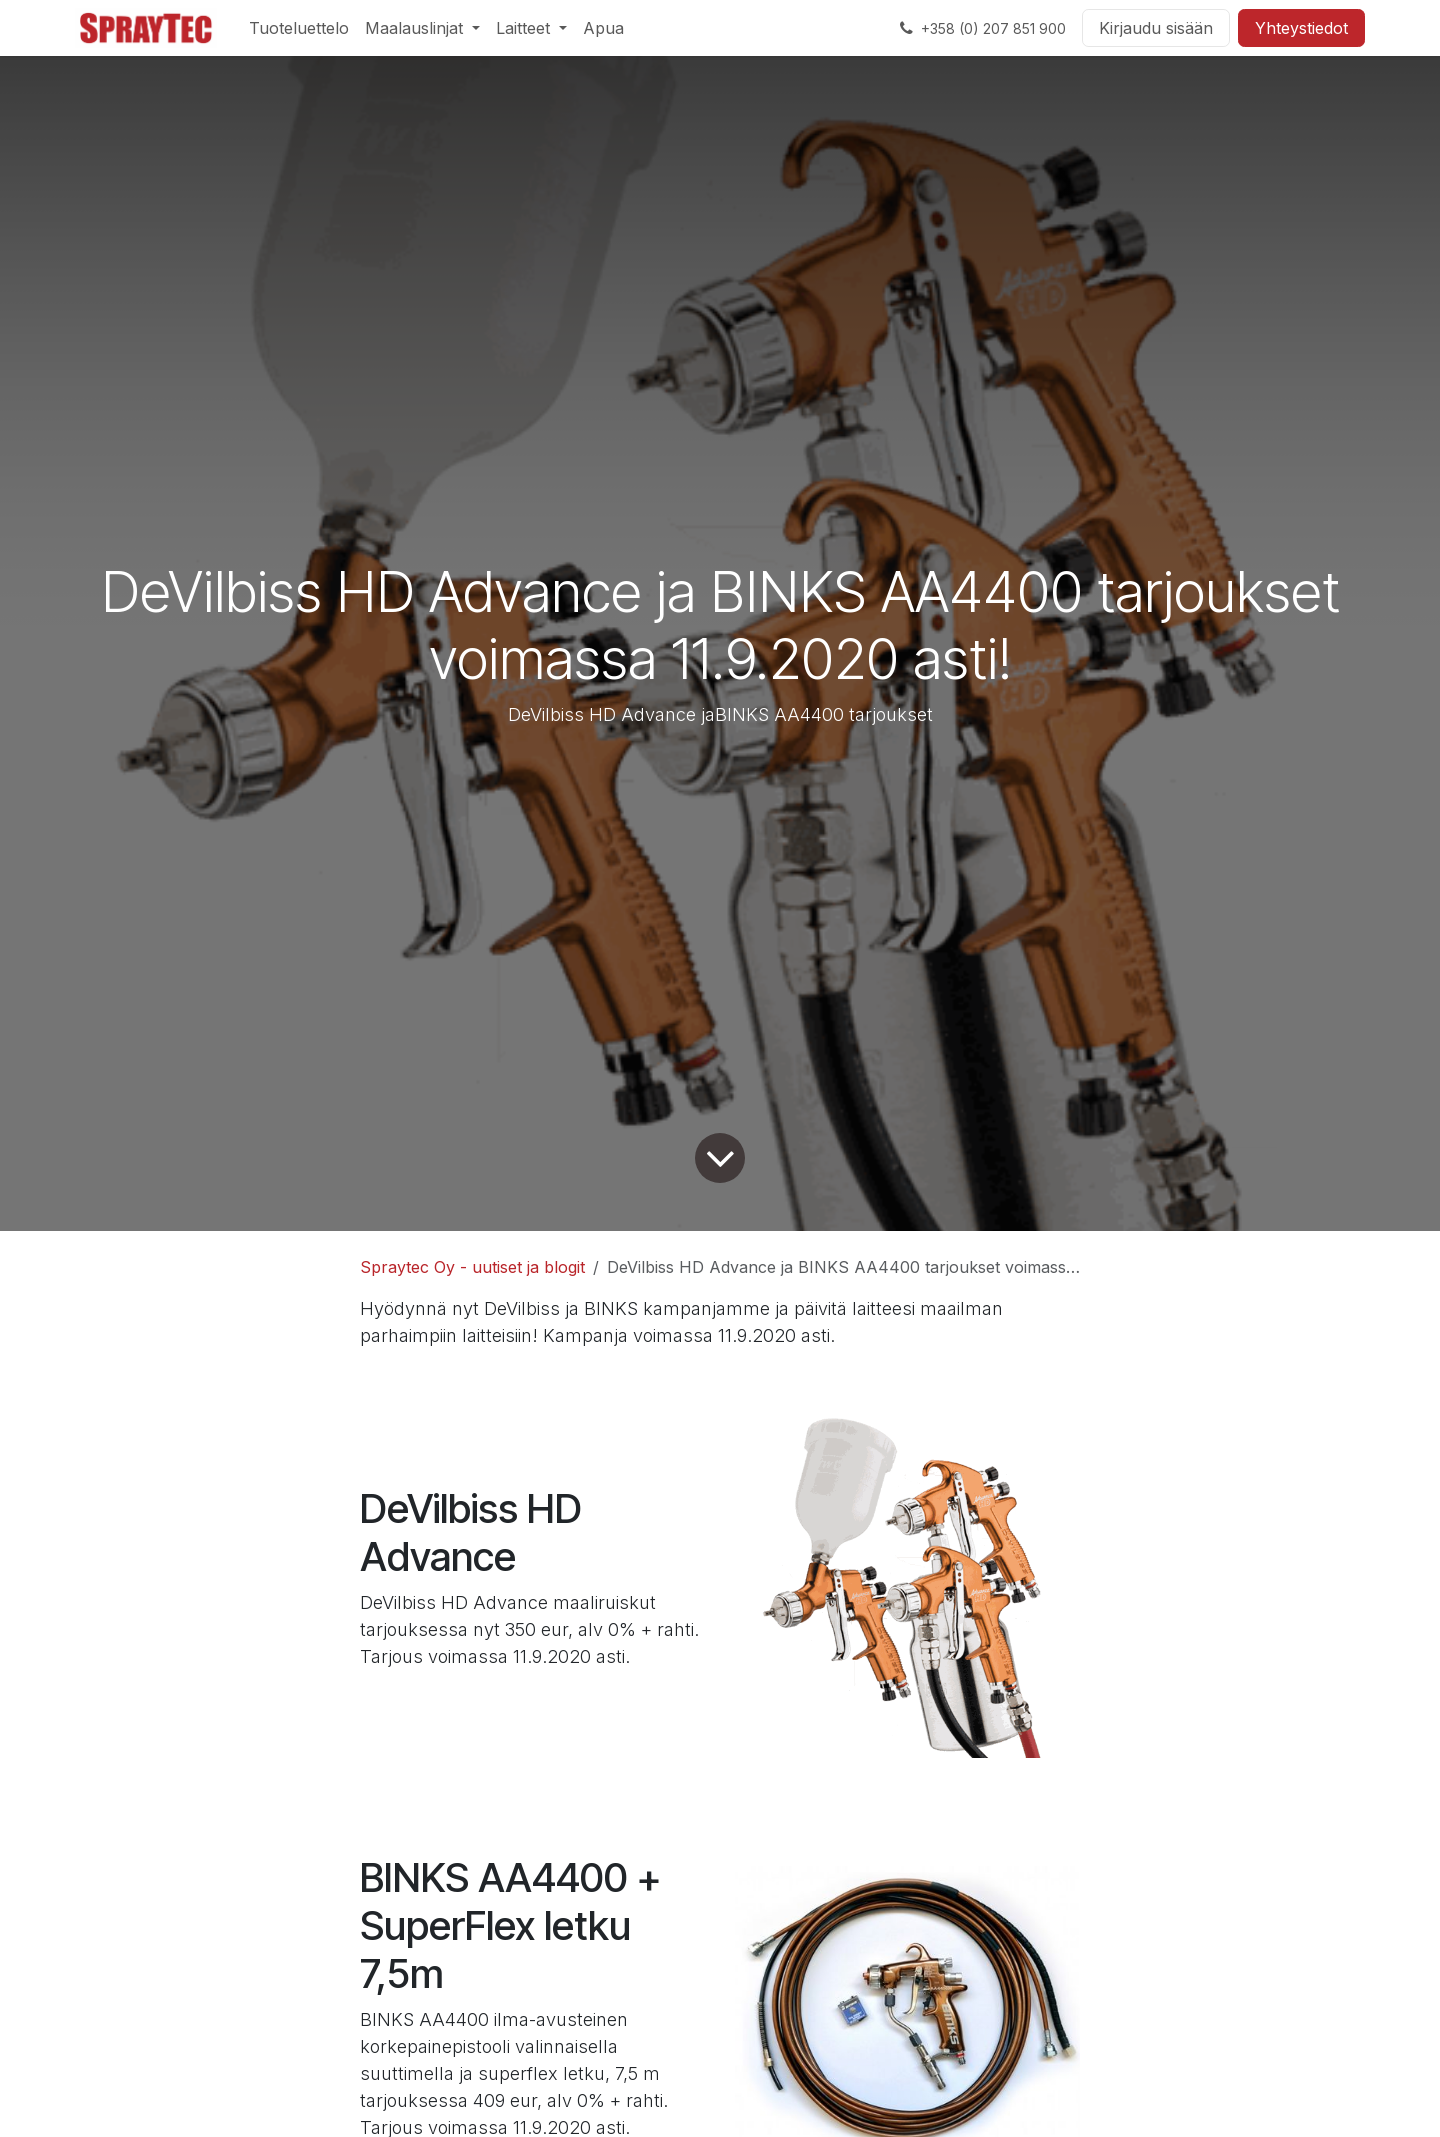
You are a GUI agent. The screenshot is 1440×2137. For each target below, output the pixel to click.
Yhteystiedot (1301, 28)
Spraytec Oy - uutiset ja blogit (472, 1267)
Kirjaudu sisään (1156, 28)
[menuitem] (299, 28)
